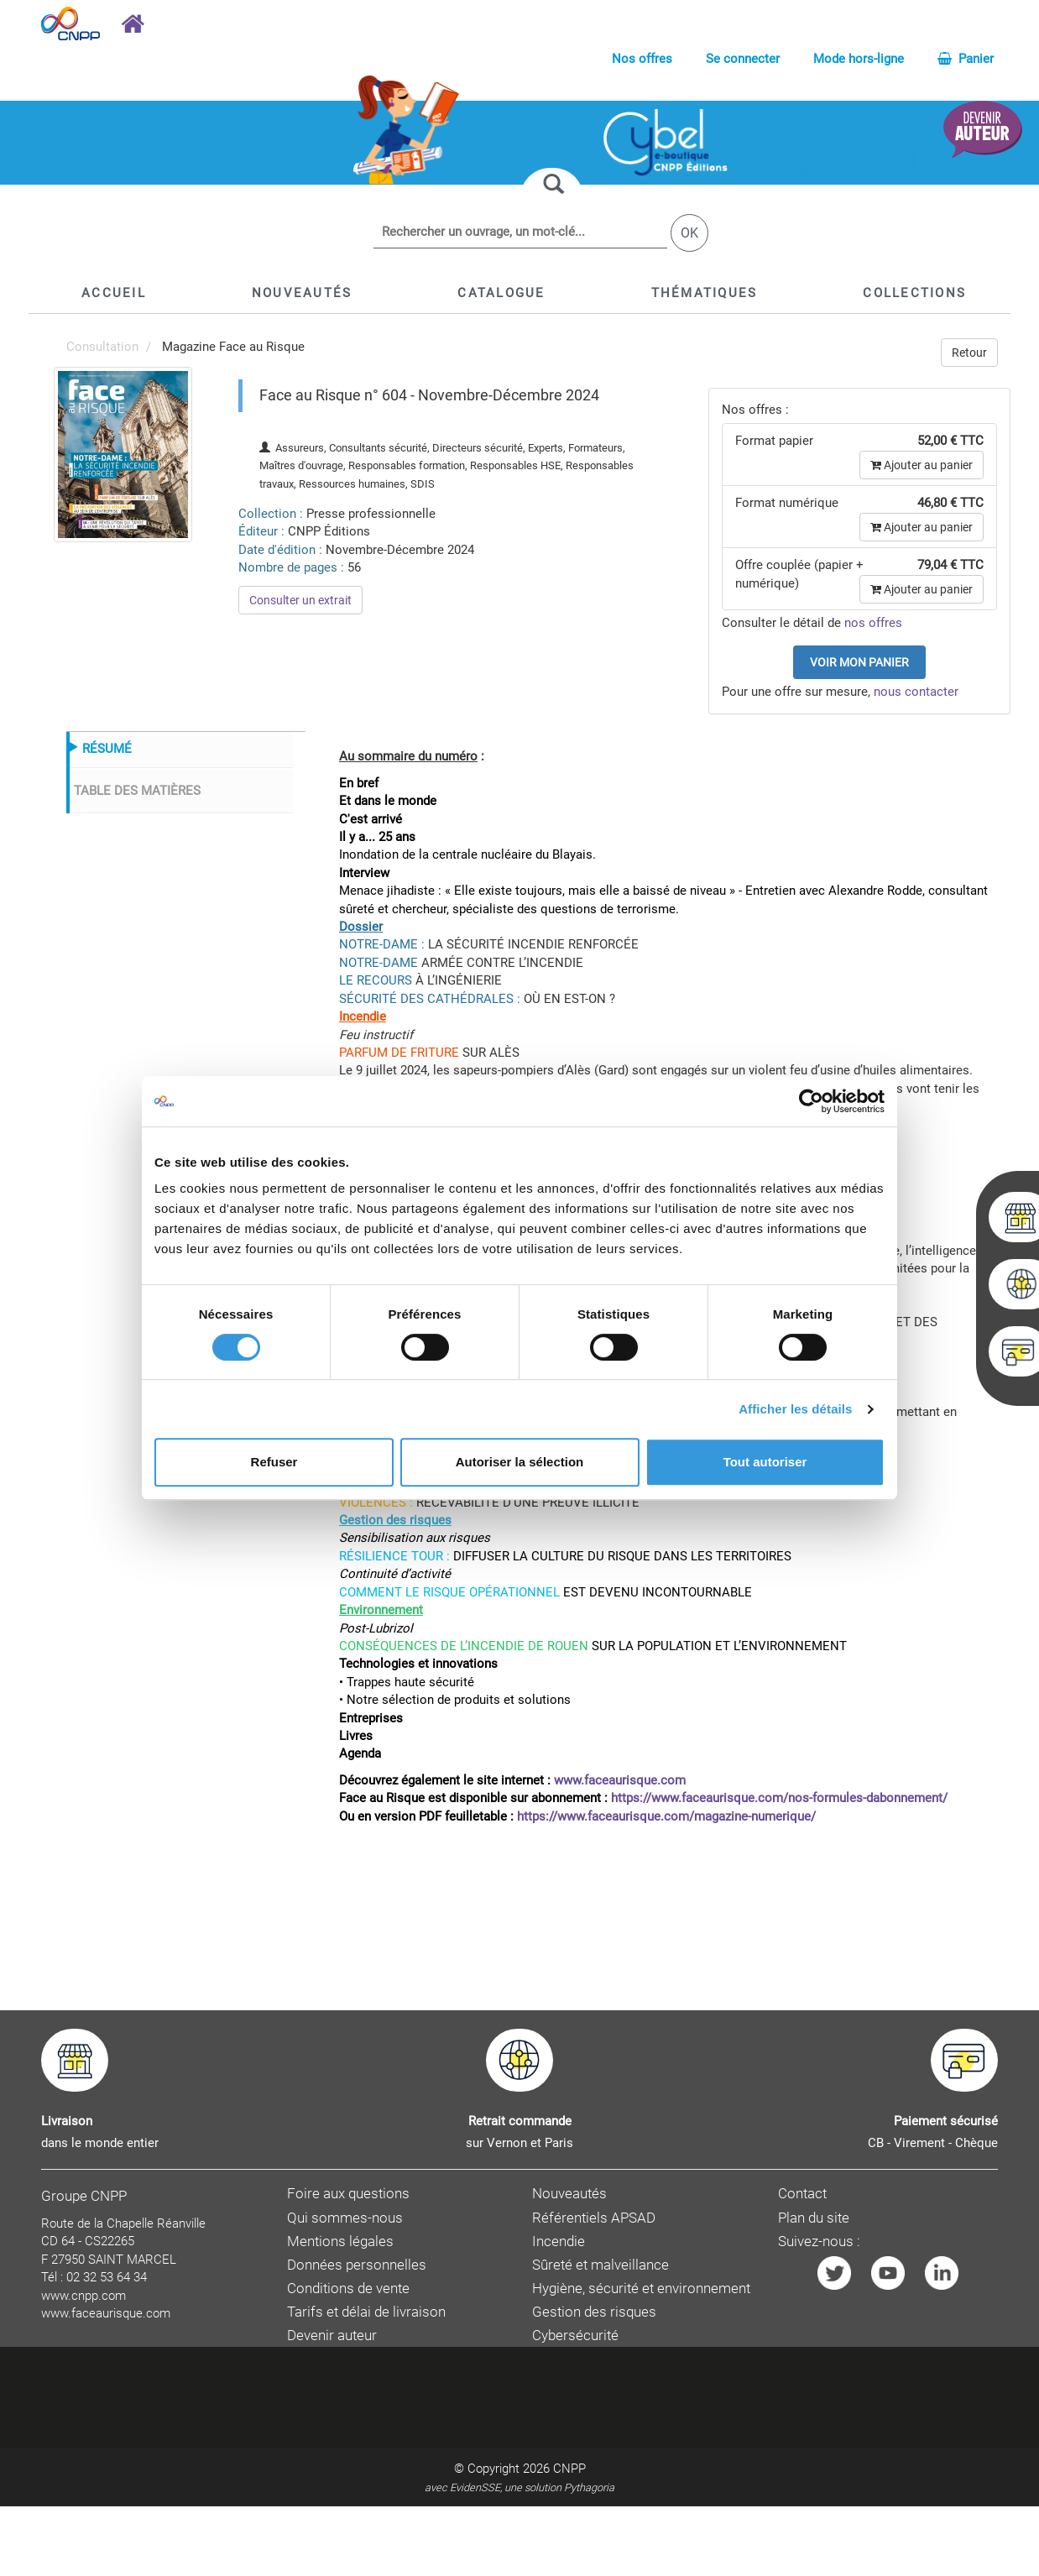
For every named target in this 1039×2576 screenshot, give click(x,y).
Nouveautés (569, 2194)
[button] (501, 293)
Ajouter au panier (921, 465)
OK (689, 233)
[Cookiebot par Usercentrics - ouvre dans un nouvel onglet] (811, 1101)
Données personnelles (356, 2265)
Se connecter (743, 58)
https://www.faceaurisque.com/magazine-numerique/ (666, 1816)
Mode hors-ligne (858, 58)
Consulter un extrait (300, 600)
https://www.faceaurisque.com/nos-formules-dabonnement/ (779, 1797)
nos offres (873, 622)
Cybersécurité (575, 2335)
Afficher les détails (795, 1409)
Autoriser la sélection (520, 1462)
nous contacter (916, 691)
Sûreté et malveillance (600, 2265)
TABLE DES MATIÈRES (137, 790)
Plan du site (813, 2218)
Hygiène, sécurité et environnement (641, 2288)
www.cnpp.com (83, 2295)
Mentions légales (340, 2241)
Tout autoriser (765, 1462)
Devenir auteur (332, 2335)
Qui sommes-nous (345, 2218)
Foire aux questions (348, 2194)
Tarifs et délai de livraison (366, 2312)
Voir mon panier (859, 662)
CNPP (569, 2468)
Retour (969, 352)
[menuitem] (123, 453)
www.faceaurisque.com (620, 1780)
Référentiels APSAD (593, 2218)
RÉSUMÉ (107, 748)
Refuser (274, 1462)
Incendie (558, 2241)
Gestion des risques (594, 2312)
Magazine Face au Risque (233, 346)
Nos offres (642, 58)
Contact (802, 2194)
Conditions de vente (348, 2288)
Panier (965, 58)
